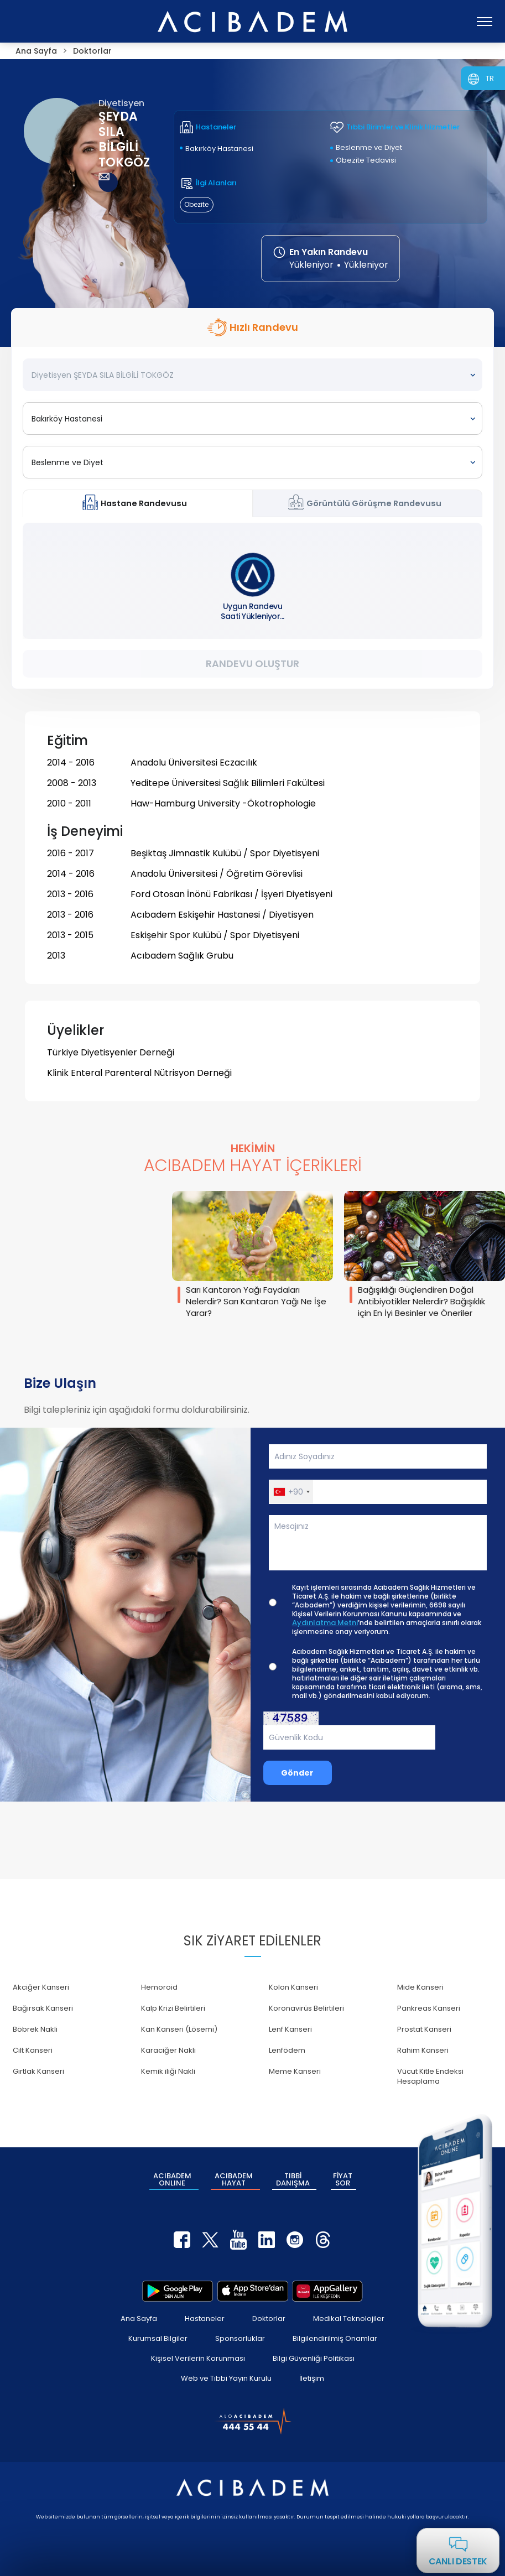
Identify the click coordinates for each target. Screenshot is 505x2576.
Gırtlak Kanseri (38, 2071)
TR (490, 78)
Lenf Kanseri (290, 2029)
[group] (252, 1256)
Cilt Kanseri (33, 2050)
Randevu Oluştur (252, 663)
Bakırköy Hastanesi (219, 148)
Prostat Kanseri (424, 2029)
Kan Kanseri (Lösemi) (179, 2029)
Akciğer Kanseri (41, 1987)
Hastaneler (205, 2318)
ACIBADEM (172, 2179)
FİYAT (342, 2179)
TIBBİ (293, 2179)
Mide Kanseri (420, 1987)
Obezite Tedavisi (366, 160)
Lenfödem (287, 2050)
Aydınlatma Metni (325, 1623)
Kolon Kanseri (293, 1987)
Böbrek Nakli (35, 2029)
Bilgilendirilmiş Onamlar (335, 2338)
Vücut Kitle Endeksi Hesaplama (430, 2076)
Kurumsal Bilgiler (158, 2338)
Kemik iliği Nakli (168, 2071)
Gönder (297, 1772)
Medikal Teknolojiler (348, 2318)
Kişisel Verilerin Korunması (198, 2358)
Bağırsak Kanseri (43, 2008)
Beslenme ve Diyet (369, 147)
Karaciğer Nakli (168, 2050)
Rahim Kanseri (423, 2050)
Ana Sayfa (139, 2318)
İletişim (311, 2378)
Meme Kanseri (295, 2071)
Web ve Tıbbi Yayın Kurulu (226, 2378)
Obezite (196, 204)
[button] (291, 1491)
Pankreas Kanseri (428, 2008)
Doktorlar (268, 2318)
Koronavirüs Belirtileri (306, 2008)
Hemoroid (159, 1987)
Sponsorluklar (240, 2338)
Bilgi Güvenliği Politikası (314, 2358)
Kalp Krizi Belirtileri (173, 2008)
